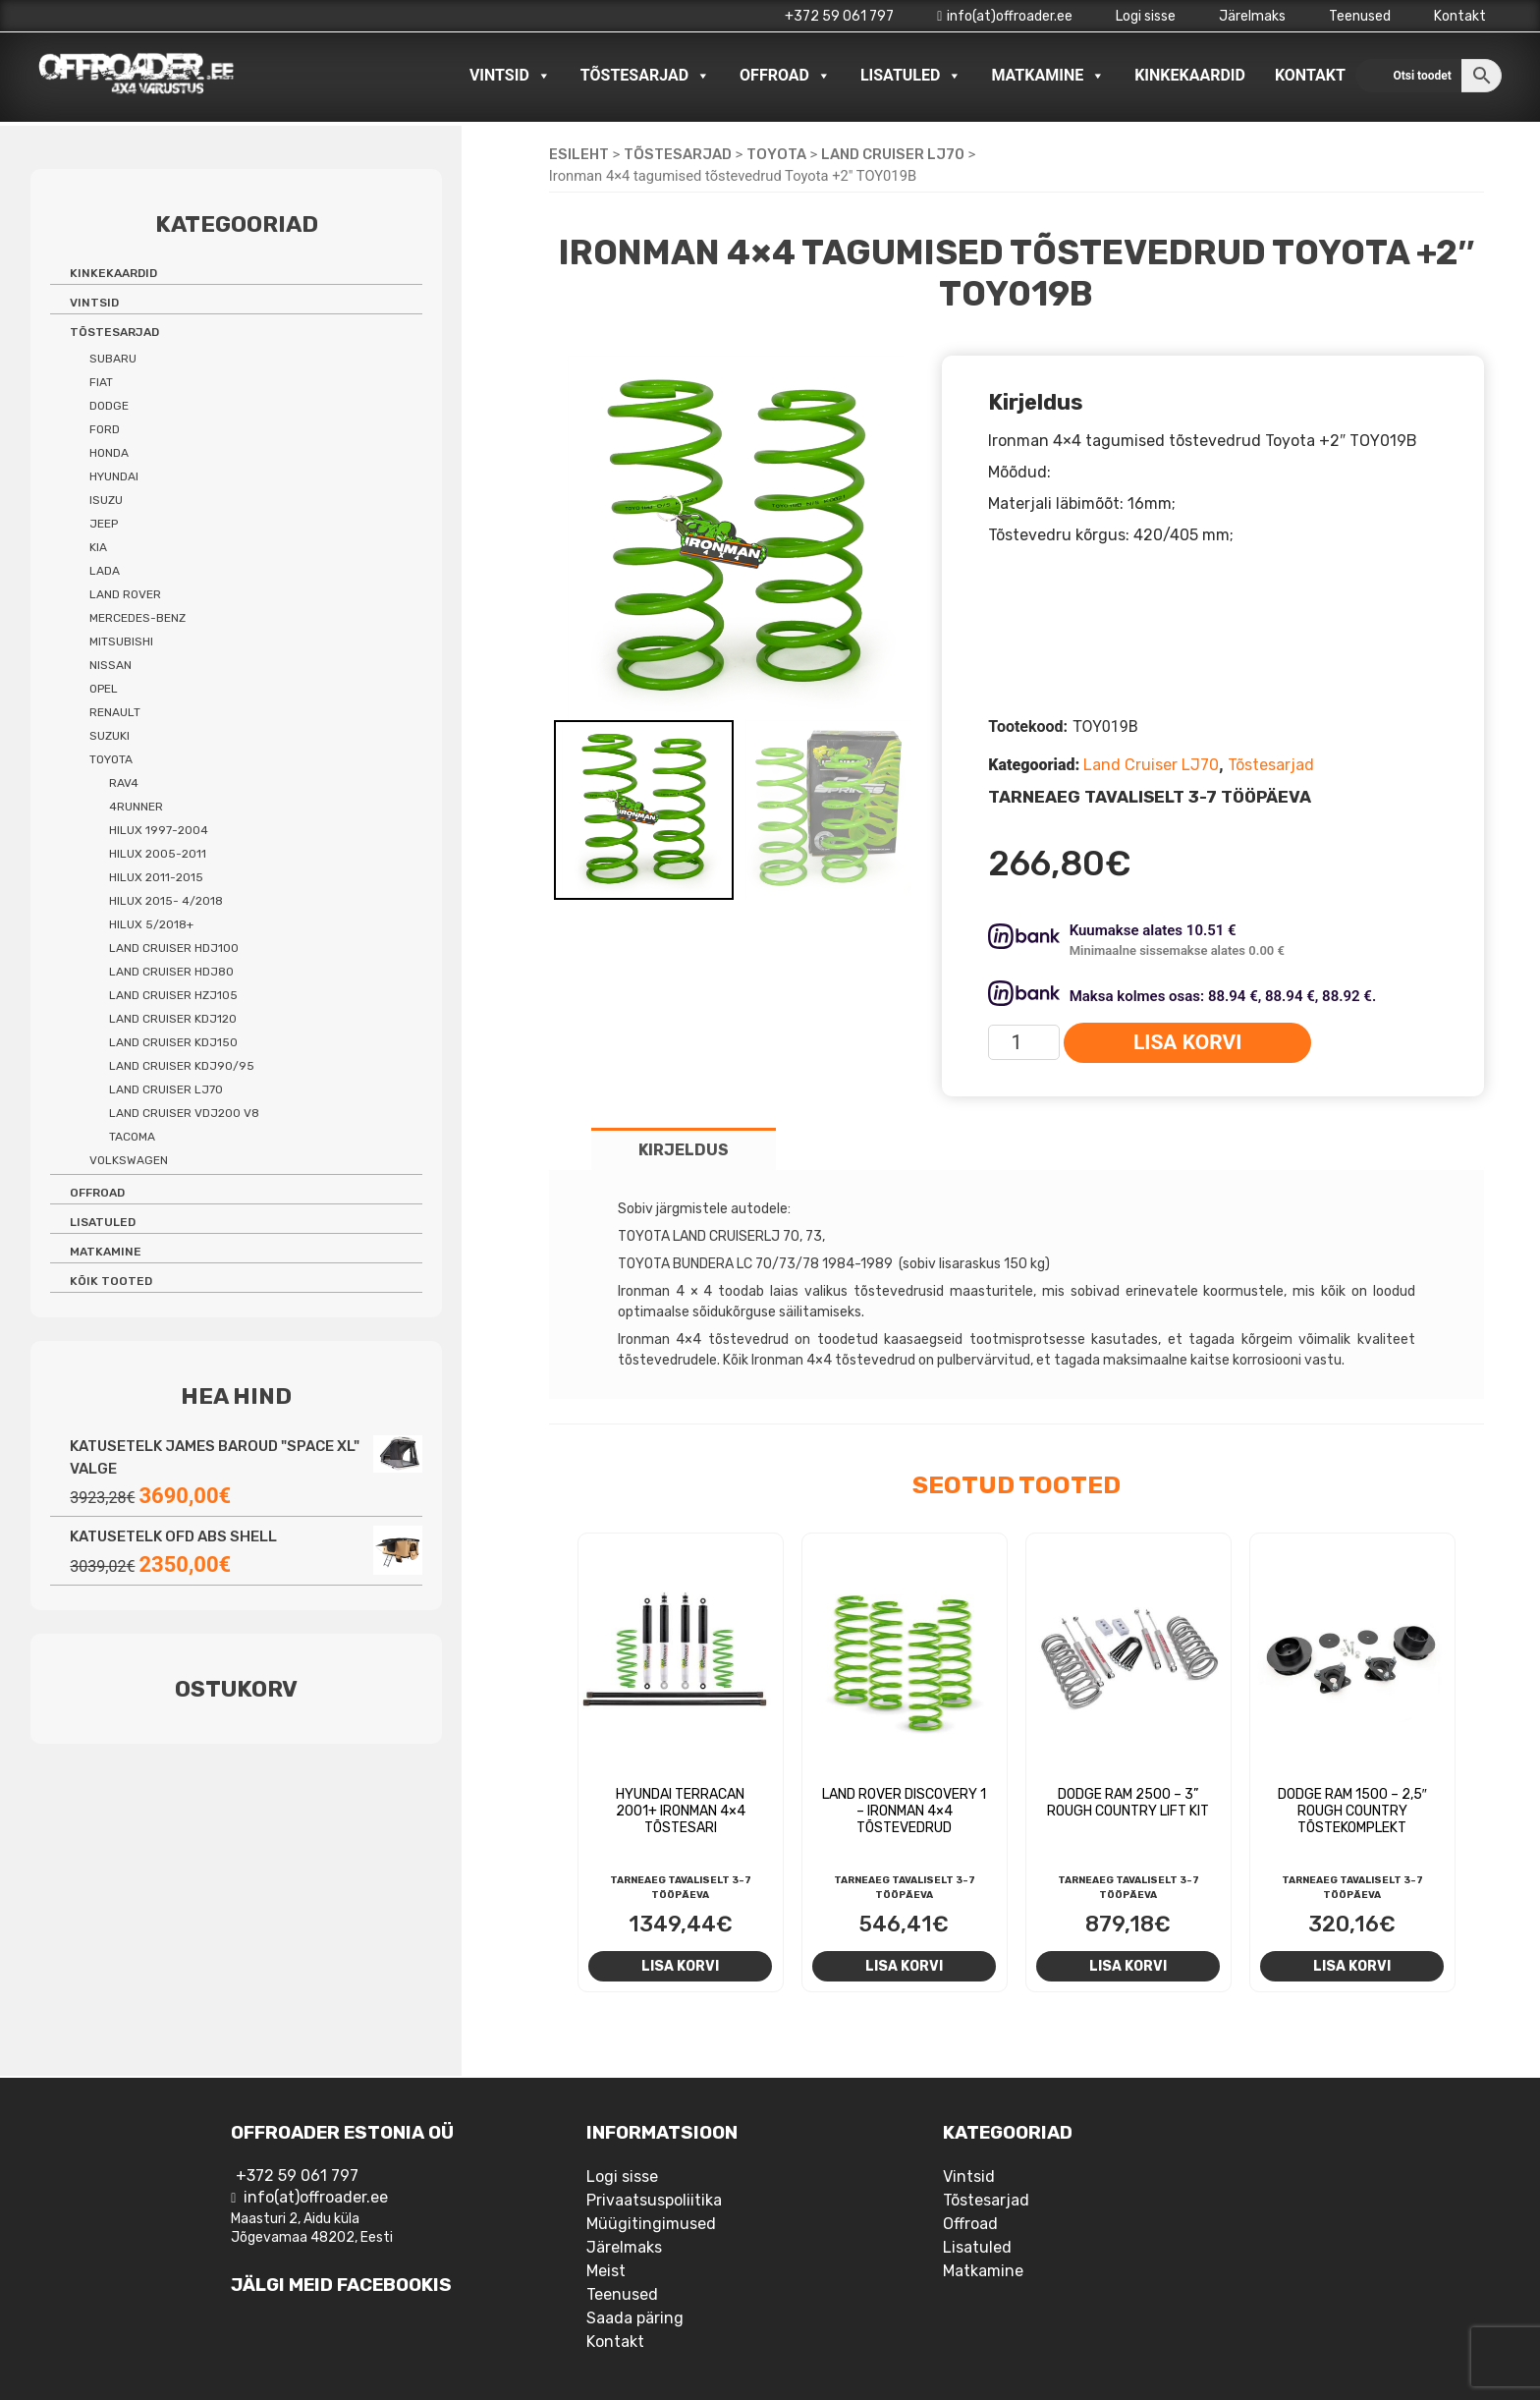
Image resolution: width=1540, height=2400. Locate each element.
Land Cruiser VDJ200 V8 (184, 1113)
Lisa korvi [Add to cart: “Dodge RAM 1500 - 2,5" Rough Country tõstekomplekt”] (1352, 1966)
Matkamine (1048, 75)
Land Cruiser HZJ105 (173, 995)
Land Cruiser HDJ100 (174, 948)
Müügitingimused (651, 2223)
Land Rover (125, 594)
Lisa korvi (1187, 1042)
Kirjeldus (683, 1150)
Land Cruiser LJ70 (892, 154)
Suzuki (109, 736)
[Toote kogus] (1024, 1042)
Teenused (1360, 16)
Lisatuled (911, 75)
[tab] (683, 1149)
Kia (98, 547)
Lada (104, 571)
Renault (114, 712)
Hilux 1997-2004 (158, 830)
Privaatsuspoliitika (654, 2200)
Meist (606, 2270)
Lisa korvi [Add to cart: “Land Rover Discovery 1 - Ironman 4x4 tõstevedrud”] (904, 1966)
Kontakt (1460, 16)
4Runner (136, 806)
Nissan (110, 665)
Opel (103, 689)
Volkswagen (128, 1160)
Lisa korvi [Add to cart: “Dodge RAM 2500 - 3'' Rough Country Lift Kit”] (1128, 1966)
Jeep (103, 523)
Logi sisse (1146, 16)
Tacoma (132, 1137)
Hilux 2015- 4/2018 (166, 901)
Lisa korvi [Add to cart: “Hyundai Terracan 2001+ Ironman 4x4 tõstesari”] (680, 1966)
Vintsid (510, 75)
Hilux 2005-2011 (157, 854)
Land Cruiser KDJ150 (173, 1042)
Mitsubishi (121, 641)
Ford (104, 429)
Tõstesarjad (645, 75)
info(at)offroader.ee (1004, 16)
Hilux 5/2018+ (151, 924)
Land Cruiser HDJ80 (171, 971)
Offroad (785, 75)
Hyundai (113, 476)
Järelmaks (1252, 16)
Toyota (776, 154)
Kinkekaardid (1189, 75)
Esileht (579, 154)
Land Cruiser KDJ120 (173, 1019)
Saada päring (635, 2318)
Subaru (113, 358)
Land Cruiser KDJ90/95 (181, 1066)
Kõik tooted (111, 1281)
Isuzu (106, 500)
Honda (109, 453)
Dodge (109, 406)
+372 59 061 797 (839, 16)
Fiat (101, 382)
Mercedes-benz (137, 618)
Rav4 (123, 783)
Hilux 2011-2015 (156, 877)
